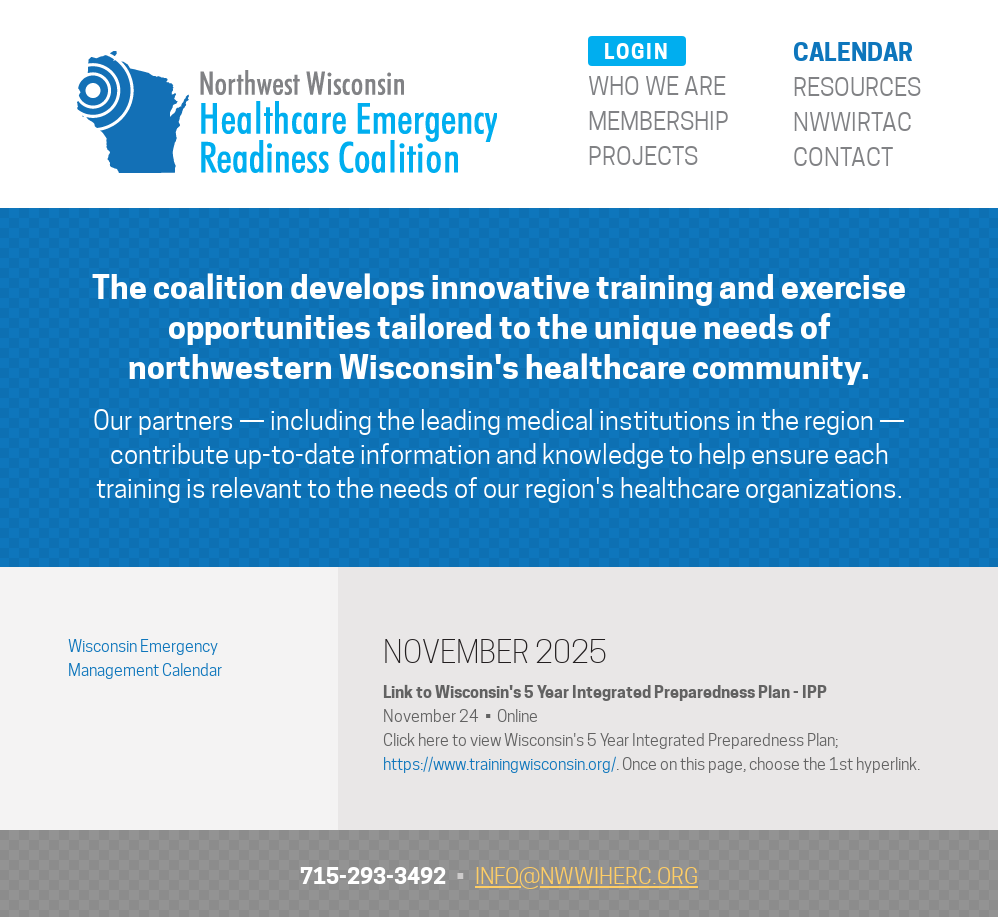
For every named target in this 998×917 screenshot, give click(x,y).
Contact (843, 157)
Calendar (853, 52)
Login (637, 52)
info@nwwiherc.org (586, 876)
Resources (857, 87)
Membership (658, 121)
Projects (643, 156)
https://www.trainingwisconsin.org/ (499, 764)
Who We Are (657, 86)
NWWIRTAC (852, 122)
